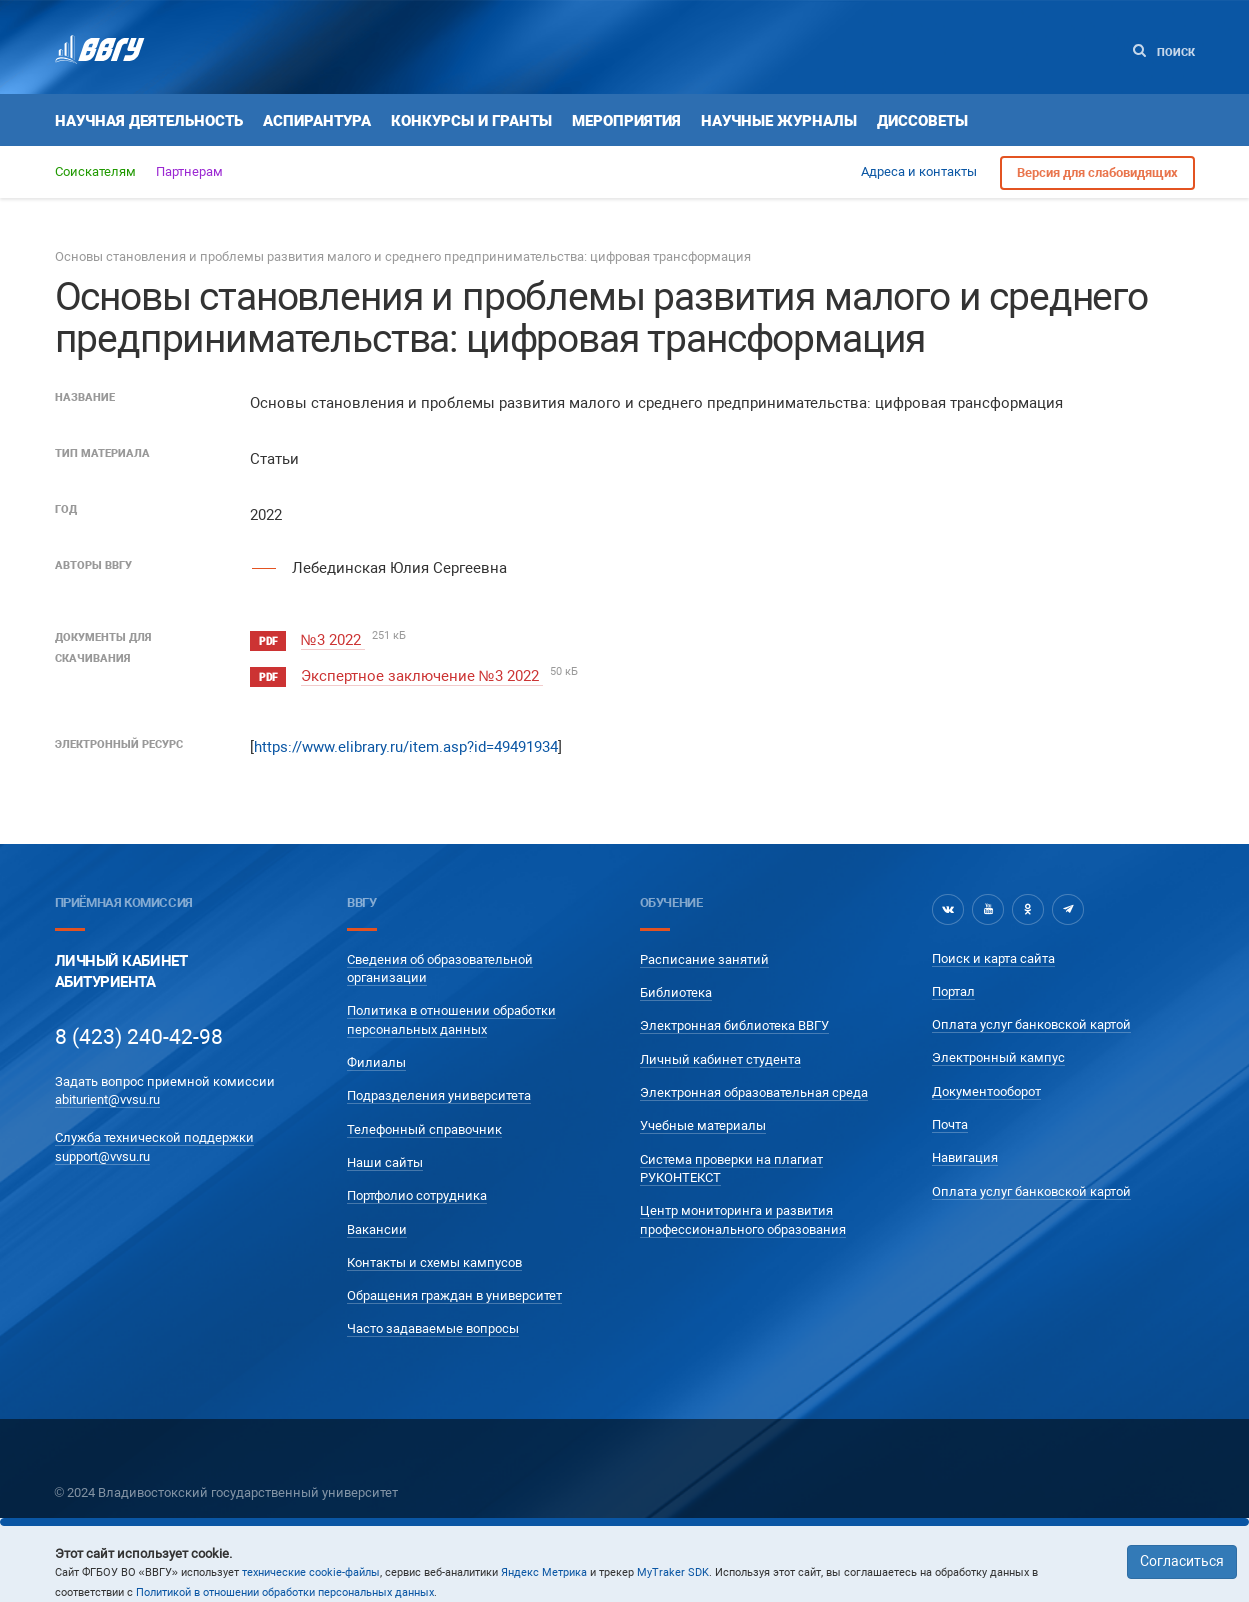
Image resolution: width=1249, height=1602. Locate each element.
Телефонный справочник (424, 1128)
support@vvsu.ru (102, 1155)
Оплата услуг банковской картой (1031, 1024)
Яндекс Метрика (544, 1572)
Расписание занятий (704, 959)
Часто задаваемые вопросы (433, 1328)
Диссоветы (922, 121)
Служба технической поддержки (154, 1137)
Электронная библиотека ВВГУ (734, 1025)
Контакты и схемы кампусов (434, 1261)
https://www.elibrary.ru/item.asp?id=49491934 (406, 747)
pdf (268, 641)
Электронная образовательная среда (754, 1092)
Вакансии (377, 1228)
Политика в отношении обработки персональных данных (451, 1019)
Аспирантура (317, 121)
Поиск (1164, 51)
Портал (953, 991)
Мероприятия (626, 121)
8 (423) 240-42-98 (139, 1037)
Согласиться (1182, 1561)
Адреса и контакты (919, 171)
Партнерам (189, 171)
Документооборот (986, 1090)
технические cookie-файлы (311, 1572)
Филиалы (376, 1062)
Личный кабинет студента (720, 1058)
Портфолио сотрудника (417, 1195)
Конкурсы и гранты (471, 121)
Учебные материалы (703, 1125)
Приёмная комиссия (124, 902)
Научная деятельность (149, 121)
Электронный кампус (998, 1057)
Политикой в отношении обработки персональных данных (285, 1592)
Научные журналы (779, 121)
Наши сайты (385, 1162)
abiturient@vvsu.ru (107, 1099)
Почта (950, 1124)
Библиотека (676, 992)
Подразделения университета (439, 1095)
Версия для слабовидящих (1097, 172)
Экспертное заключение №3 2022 (422, 676)
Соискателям (95, 171)
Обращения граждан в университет (454, 1295)
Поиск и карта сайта (993, 957)
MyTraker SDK (673, 1572)
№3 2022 (333, 640)
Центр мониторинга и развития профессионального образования (743, 1219)
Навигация (965, 1157)
